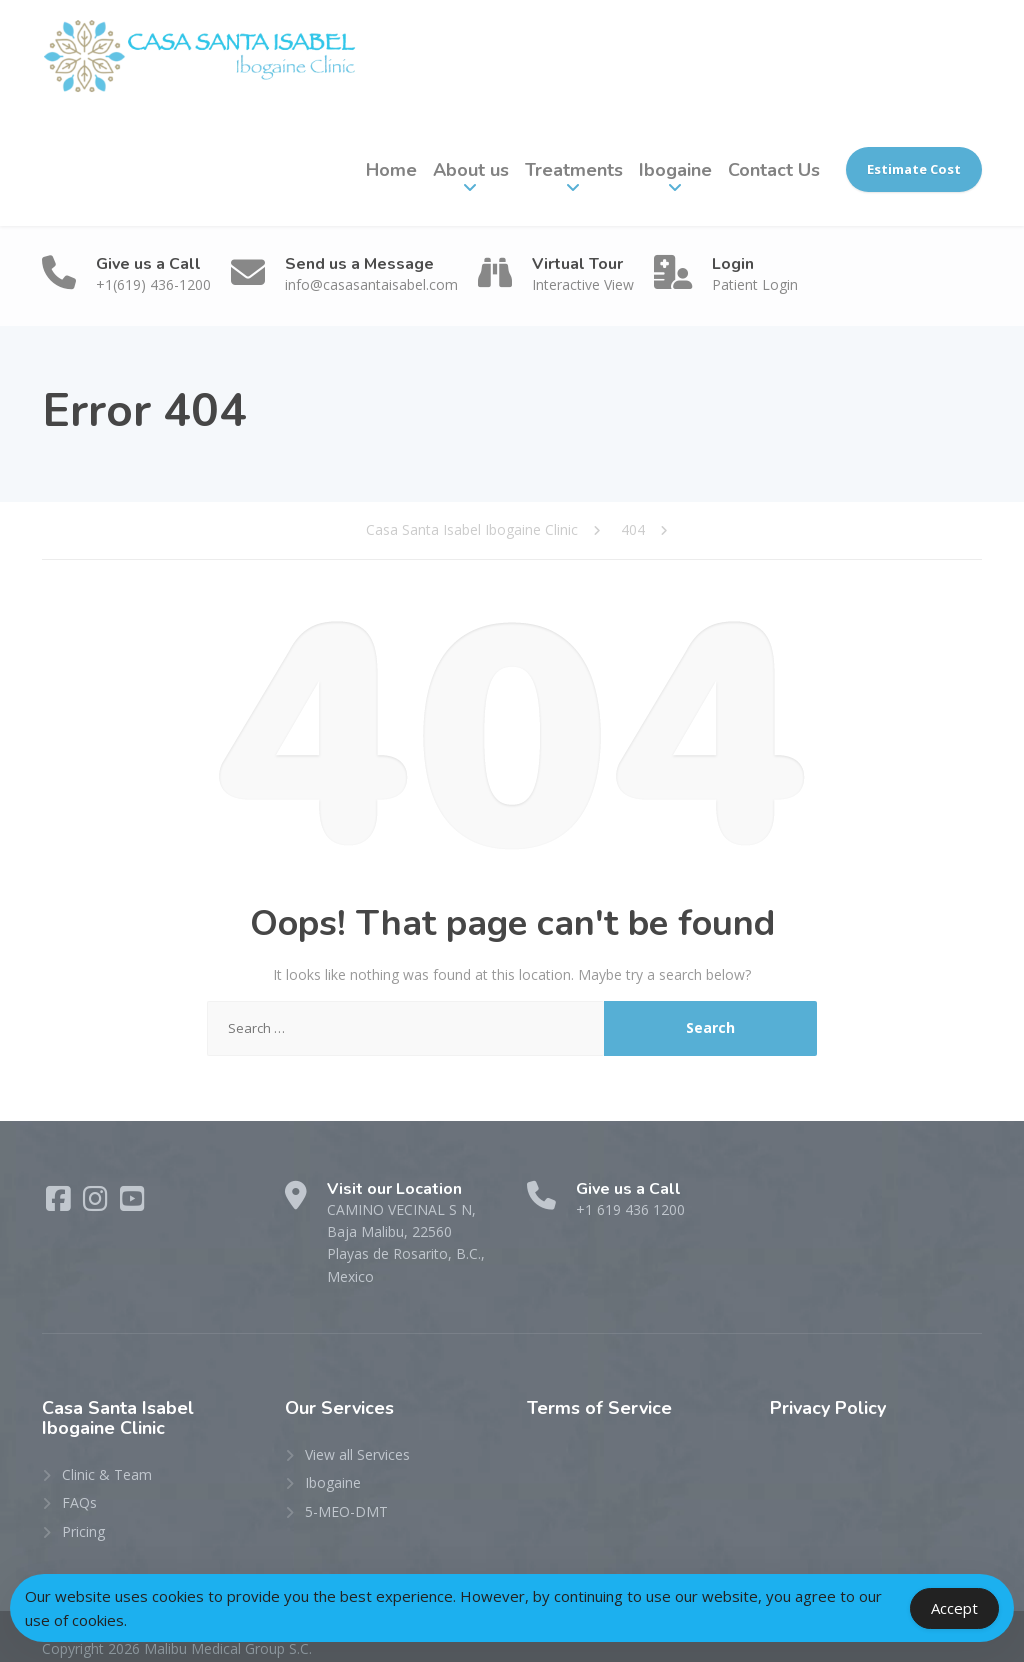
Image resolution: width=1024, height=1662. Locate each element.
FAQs (79, 1480)
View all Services (357, 1432)
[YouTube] (132, 1203)
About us (471, 170)
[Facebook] (60, 1203)
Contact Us (774, 170)
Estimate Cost (914, 169)
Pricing (83, 1508)
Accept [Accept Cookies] (954, 1608)
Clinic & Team (107, 1451)
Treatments (574, 170)
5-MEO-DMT (346, 1488)
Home (391, 170)
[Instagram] (97, 1203)
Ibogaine (675, 170)
